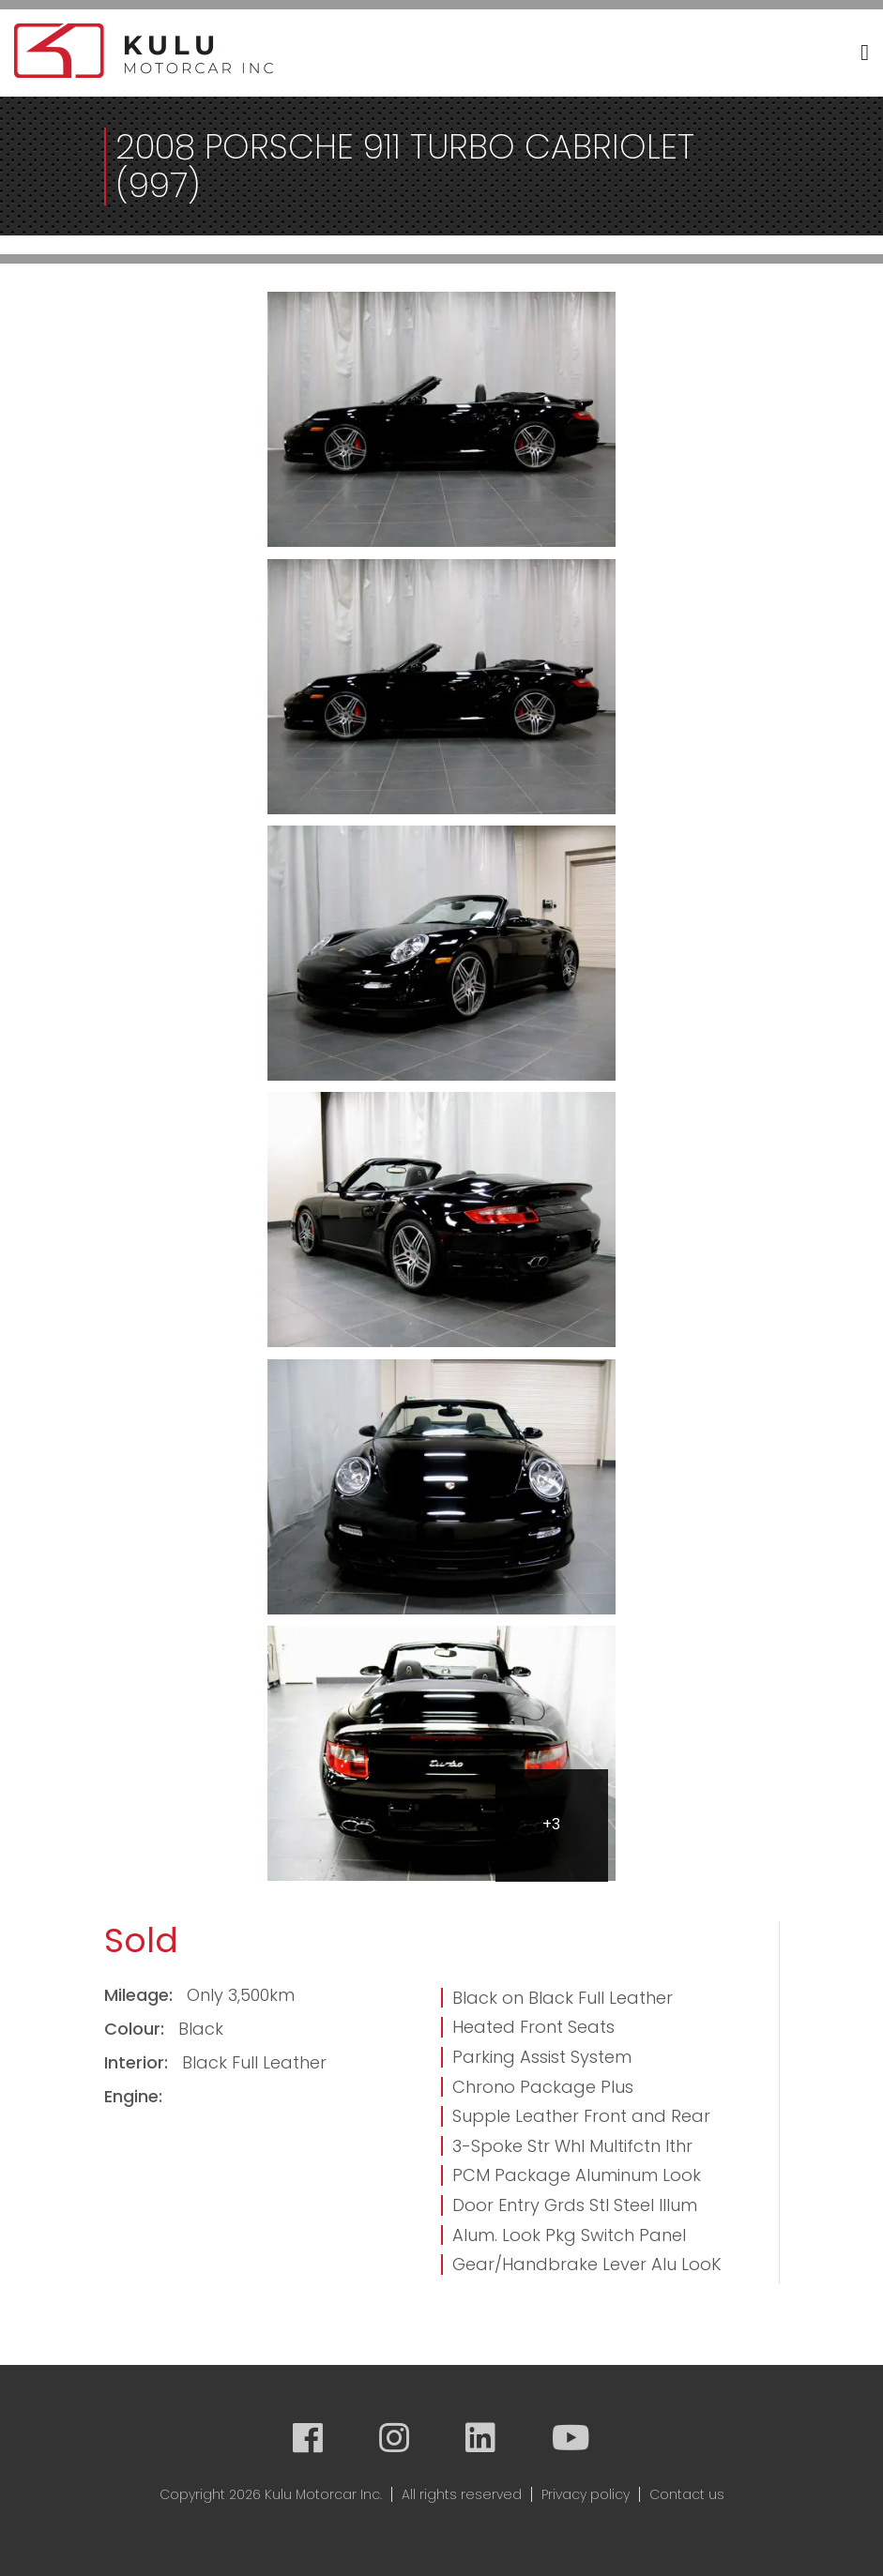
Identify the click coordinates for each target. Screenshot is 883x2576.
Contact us (686, 2494)
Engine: (133, 2096)
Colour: (136, 2028)
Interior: (138, 2062)
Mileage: (140, 1995)
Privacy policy (585, 2494)
